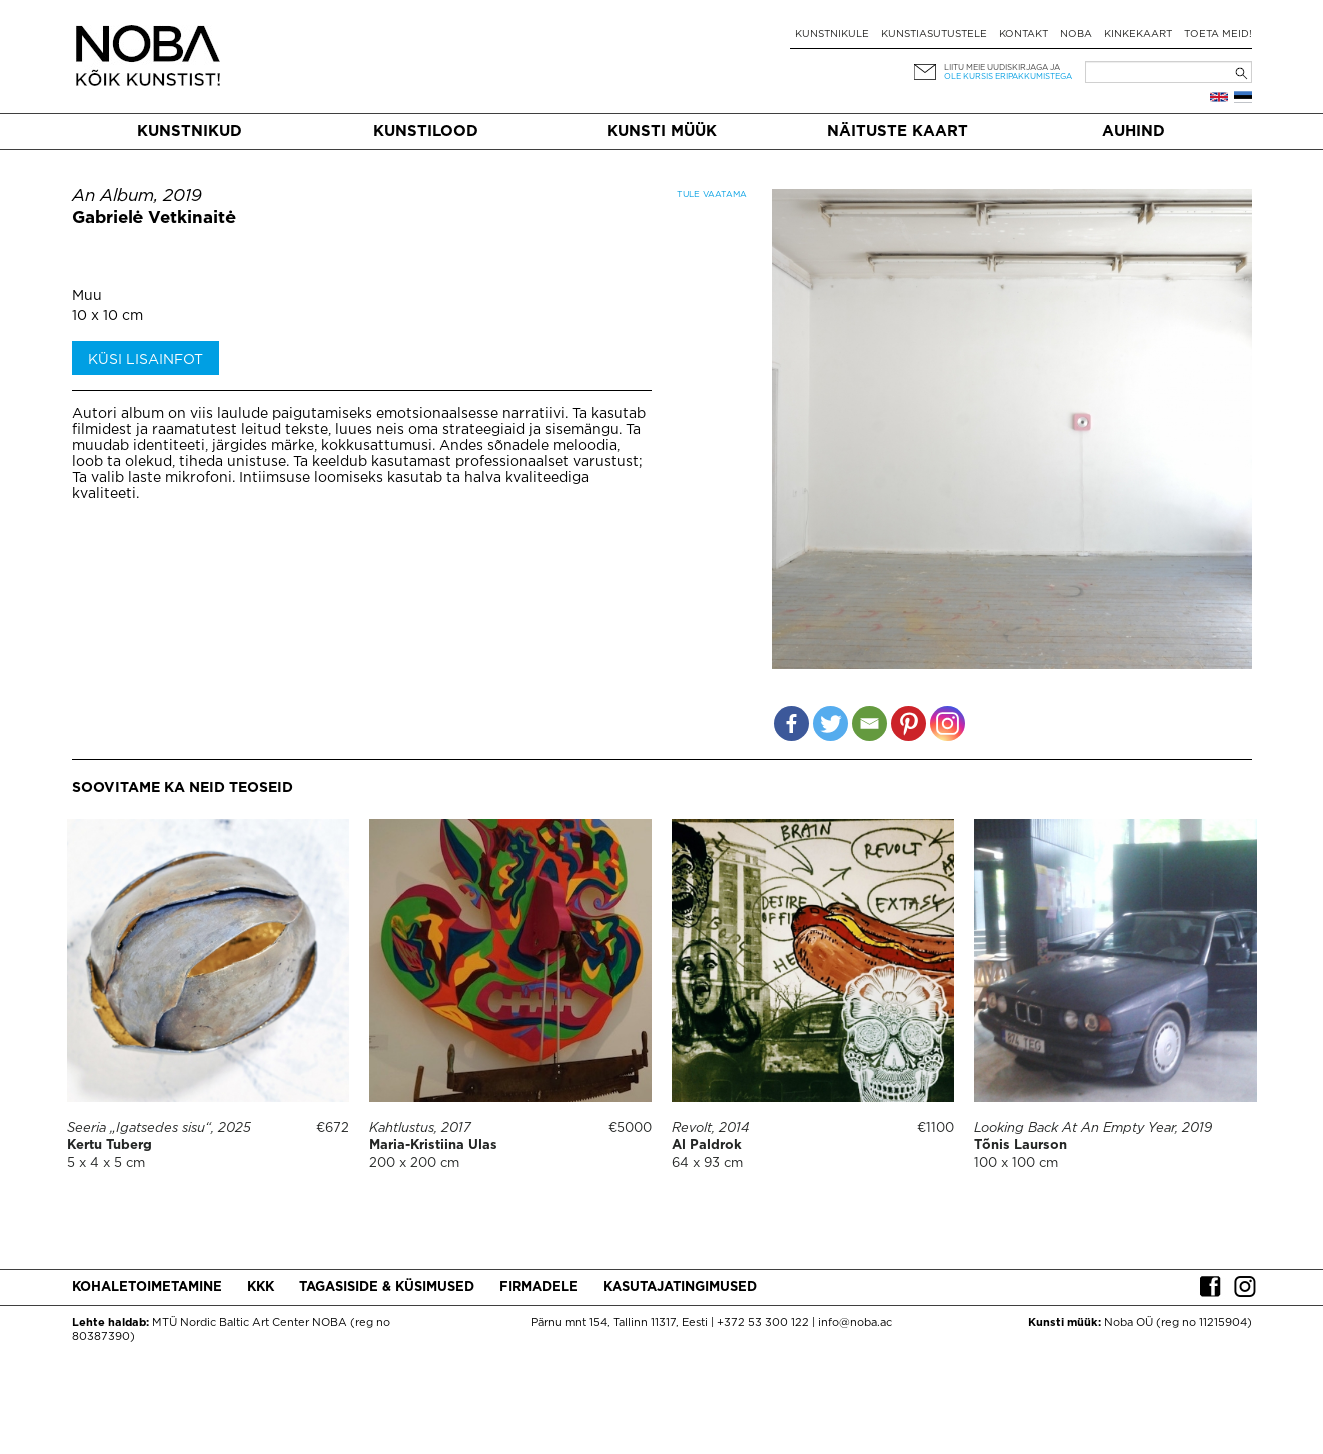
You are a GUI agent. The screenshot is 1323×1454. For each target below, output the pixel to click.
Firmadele (538, 1287)
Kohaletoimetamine (147, 1287)
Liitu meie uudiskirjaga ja (1002, 67)
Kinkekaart (1138, 34)
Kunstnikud (189, 131)
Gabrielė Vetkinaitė (154, 218)
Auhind (1133, 131)
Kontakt (1023, 34)
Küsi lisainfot (145, 360)
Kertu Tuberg (109, 1145)
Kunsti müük (662, 131)
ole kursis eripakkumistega (1008, 76)
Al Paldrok (707, 1145)
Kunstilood (425, 131)
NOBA (1076, 34)
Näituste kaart (897, 131)
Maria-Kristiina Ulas (433, 1145)
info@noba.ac (855, 1323)
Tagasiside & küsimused (386, 1287)
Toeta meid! (1218, 34)
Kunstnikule (832, 34)
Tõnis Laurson (1020, 1145)
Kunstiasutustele (934, 34)
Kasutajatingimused (680, 1287)
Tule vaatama (712, 194)
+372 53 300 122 (763, 1323)
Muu (87, 296)
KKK (260, 1287)
